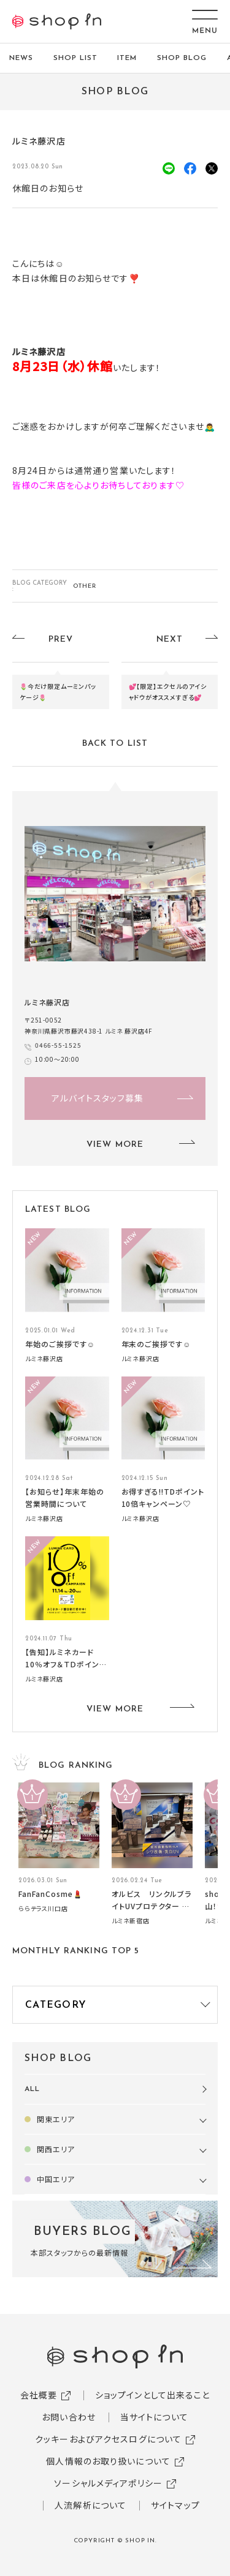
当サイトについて (154, 2417)
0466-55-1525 (58, 1045)
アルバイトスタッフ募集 (98, 1098)
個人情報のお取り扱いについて (108, 2461)
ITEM (127, 58)
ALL (32, 2089)
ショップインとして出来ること (152, 2395)
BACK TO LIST (115, 743)
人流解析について (90, 2505)
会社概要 (38, 2395)
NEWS (21, 58)
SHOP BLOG (182, 58)
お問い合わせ (69, 2417)
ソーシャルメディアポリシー (108, 2483)
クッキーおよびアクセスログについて (108, 2439)
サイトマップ (175, 2505)
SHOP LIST (75, 58)
